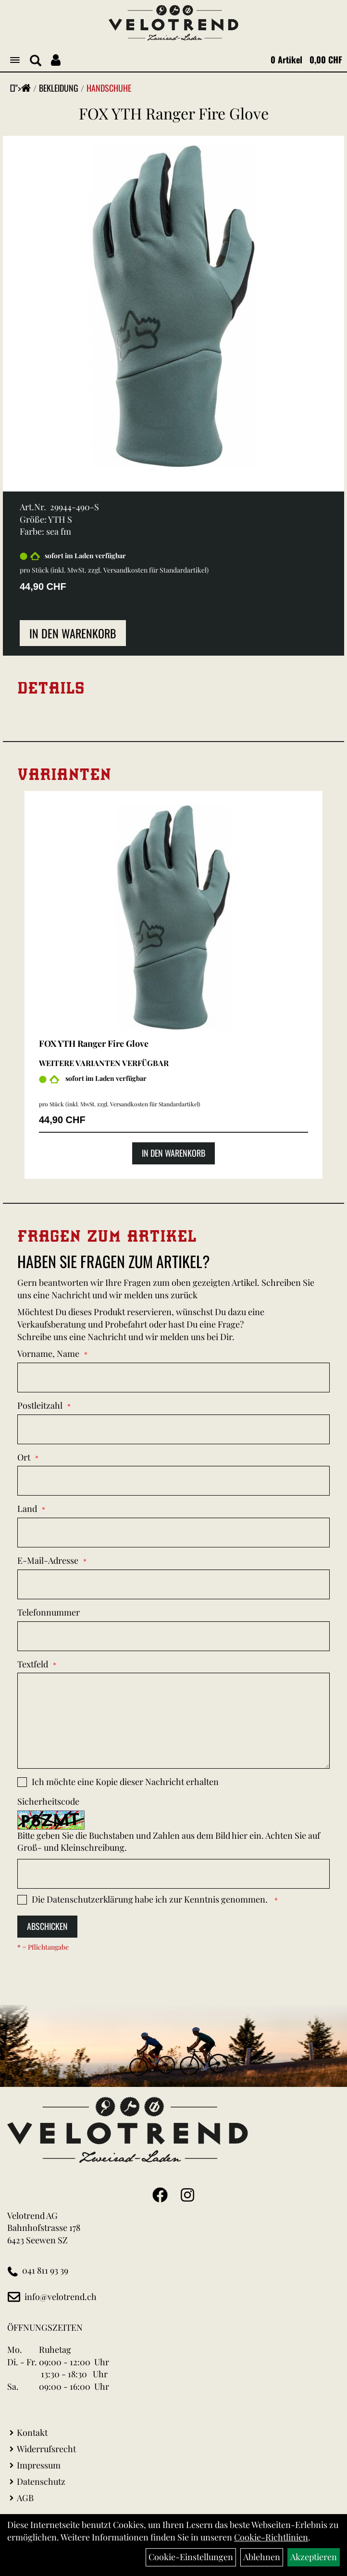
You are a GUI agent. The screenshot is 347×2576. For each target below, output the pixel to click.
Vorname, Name (48, 1353)
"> (23, 88)
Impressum (39, 2465)
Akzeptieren (313, 2557)
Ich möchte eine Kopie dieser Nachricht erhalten (125, 1781)
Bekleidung (58, 88)
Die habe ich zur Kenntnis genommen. (151, 1899)
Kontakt (32, 2432)
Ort (23, 1457)
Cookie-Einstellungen (191, 2557)
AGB (25, 2498)
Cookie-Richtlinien (271, 2537)
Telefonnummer (48, 1612)
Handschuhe (109, 88)
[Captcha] (173, 1874)
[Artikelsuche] (35, 61)
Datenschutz (41, 2481)
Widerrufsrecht (46, 2449)
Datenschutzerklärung (90, 1899)
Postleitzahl (39, 1405)
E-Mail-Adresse (47, 1560)
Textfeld (32, 1664)
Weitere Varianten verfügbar (104, 1063)
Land (27, 1508)
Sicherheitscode (48, 1801)
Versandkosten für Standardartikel (155, 570)
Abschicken (47, 1926)
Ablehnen (261, 2557)
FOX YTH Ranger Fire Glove (174, 113)
